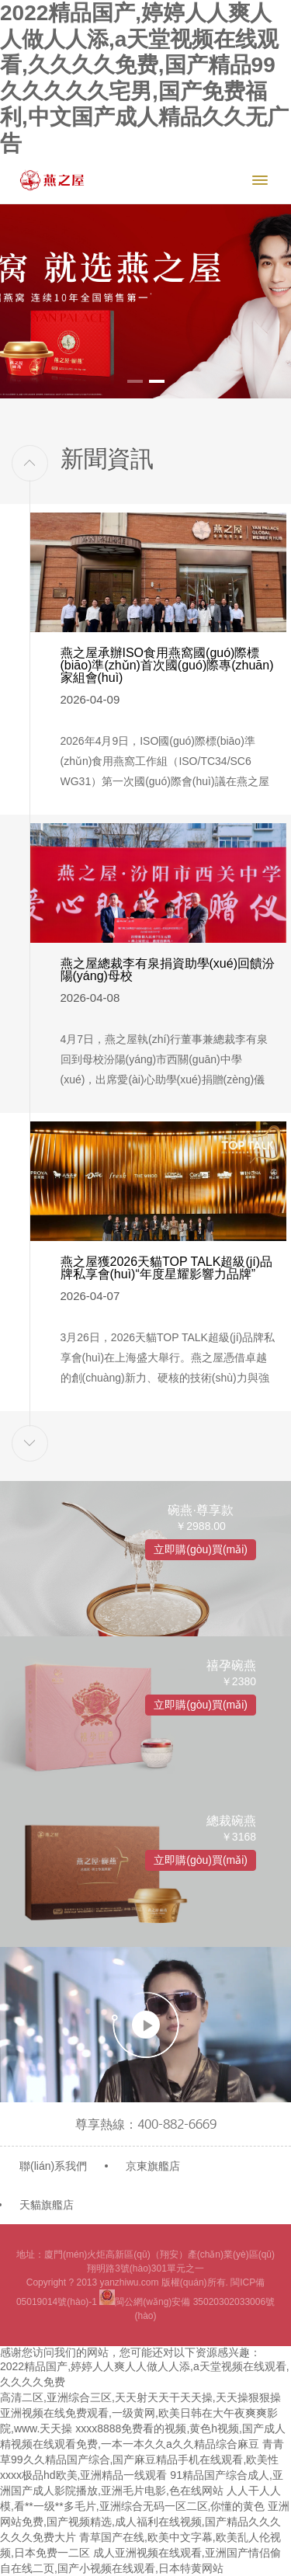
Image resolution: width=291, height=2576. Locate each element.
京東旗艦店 (153, 2166)
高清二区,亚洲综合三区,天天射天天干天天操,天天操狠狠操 (140, 2397)
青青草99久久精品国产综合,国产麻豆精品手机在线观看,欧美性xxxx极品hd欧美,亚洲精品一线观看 (142, 2459)
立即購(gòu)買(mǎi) (201, 1549)
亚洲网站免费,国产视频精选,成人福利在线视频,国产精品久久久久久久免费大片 (144, 2521)
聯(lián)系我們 (53, 2166)
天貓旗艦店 (46, 2205)
